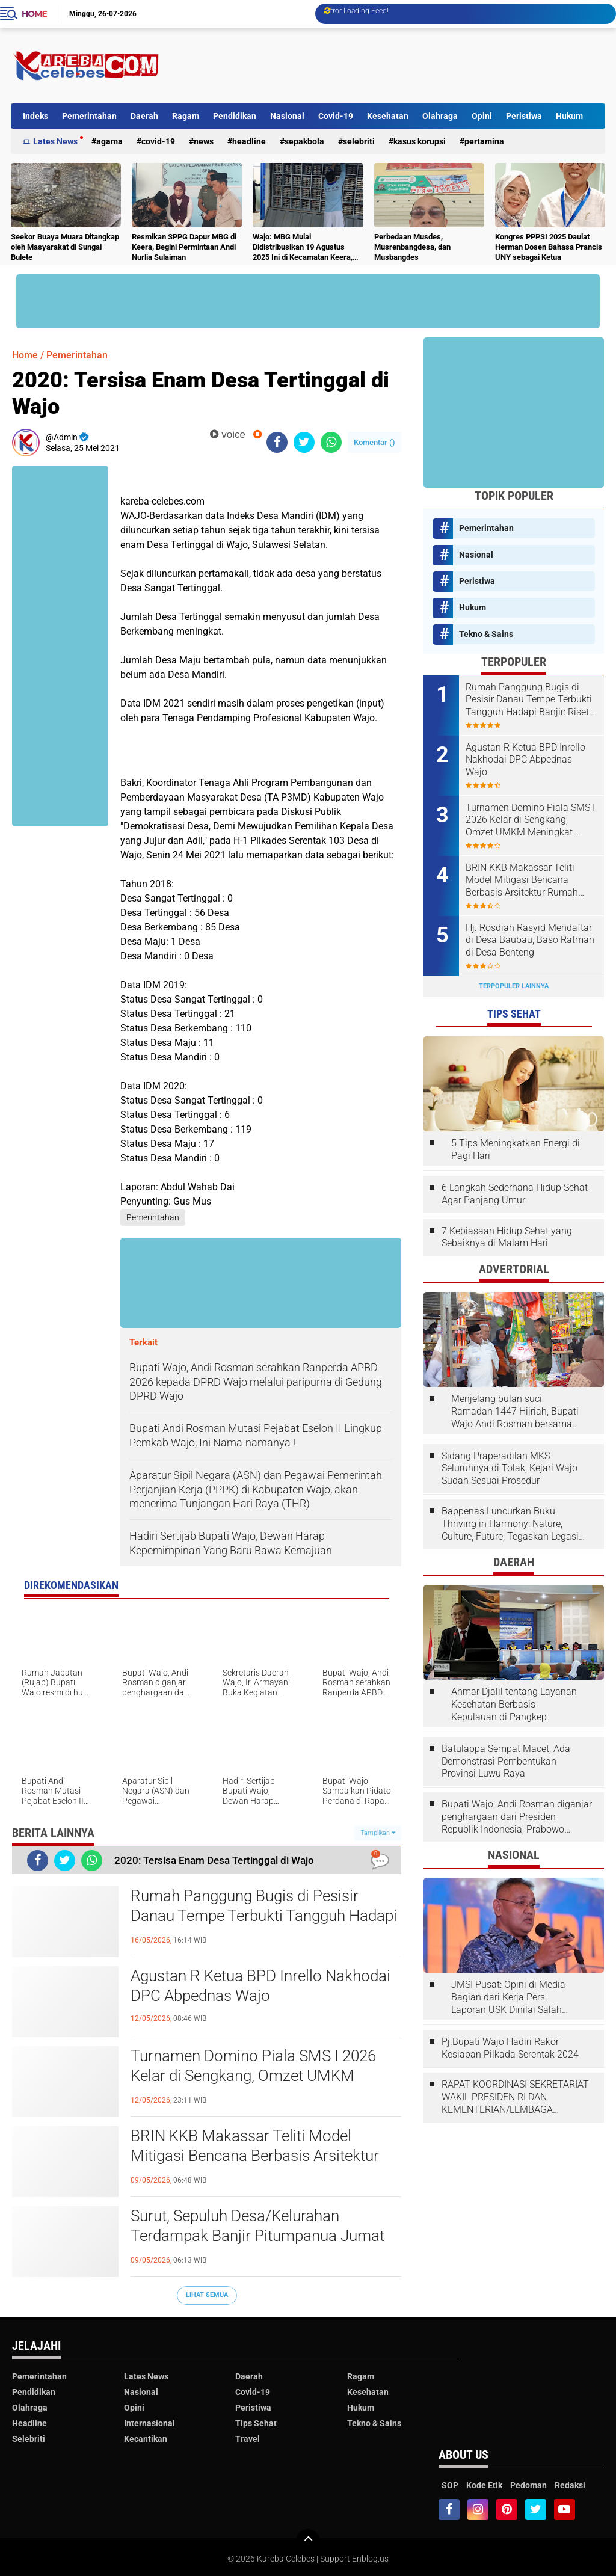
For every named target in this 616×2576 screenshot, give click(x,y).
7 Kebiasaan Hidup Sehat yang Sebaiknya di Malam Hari (507, 1237)
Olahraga (440, 116)
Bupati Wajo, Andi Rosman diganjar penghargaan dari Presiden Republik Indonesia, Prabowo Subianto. (517, 1817)
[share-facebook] (277, 442)
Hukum (569, 116)
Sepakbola (304, 141)
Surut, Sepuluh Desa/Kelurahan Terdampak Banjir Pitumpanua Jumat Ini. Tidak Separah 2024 (257, 2236)
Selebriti (359, 141)
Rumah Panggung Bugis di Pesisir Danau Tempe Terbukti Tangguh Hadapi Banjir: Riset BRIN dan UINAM (264, 1916)
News (204, 141)
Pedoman (528, 2485)
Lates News (55, 141)
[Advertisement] (386, 65)
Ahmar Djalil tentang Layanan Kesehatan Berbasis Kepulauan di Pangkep (514, 1704)
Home (34, 13)
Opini (482, 116)
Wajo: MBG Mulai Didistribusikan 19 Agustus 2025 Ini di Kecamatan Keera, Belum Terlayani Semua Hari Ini (306, 247)
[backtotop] (308, 2541)
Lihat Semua (207, 2295)
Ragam (185, 116)
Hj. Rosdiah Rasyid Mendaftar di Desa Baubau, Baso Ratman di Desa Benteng (530, 940)
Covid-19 (335, 116)
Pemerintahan (89, 116)
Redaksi (570, 2485)
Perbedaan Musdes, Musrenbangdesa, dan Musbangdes (412, 247)
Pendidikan (234, 116)
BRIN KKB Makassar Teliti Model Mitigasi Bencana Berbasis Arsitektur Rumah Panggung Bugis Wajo (255, 2156)
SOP (450, 2485)
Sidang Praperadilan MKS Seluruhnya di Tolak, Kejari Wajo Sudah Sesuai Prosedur (510, 1468)
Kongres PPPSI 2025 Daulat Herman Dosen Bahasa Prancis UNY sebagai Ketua (548, 247)
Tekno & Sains (486, 634)
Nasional (287, 116)
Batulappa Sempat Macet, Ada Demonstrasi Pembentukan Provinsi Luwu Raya (506, 1761)
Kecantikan (145, 2439)
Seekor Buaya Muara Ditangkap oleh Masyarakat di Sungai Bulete (65, 247)
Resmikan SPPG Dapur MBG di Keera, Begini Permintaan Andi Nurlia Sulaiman (184, 247)
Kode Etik (484, 2485)
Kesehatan (387, 116)
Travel (247, 2439)
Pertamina (484, 141)
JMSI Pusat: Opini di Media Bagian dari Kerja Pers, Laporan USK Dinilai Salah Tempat (508, 1997)
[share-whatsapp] (331, 442)
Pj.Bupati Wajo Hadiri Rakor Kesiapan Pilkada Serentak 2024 (510, 2048)
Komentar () (374, 442)
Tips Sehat (256, 2423)
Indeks (35, 116)
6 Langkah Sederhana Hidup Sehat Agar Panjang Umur (515, 1194)
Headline (249, 141)
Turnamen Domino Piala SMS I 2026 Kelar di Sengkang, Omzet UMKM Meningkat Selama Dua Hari (253, 2076)
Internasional (149, 2423)
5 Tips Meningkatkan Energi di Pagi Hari (515, 1149)
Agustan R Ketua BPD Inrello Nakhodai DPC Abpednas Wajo (260, 1986)
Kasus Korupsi (419, 141)
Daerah (144, 116)
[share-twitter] (304, 442)
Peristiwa (524, 116)
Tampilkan (377, 1833)
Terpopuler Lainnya (514, 986)
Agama (109, 141)
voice (227, 434)
